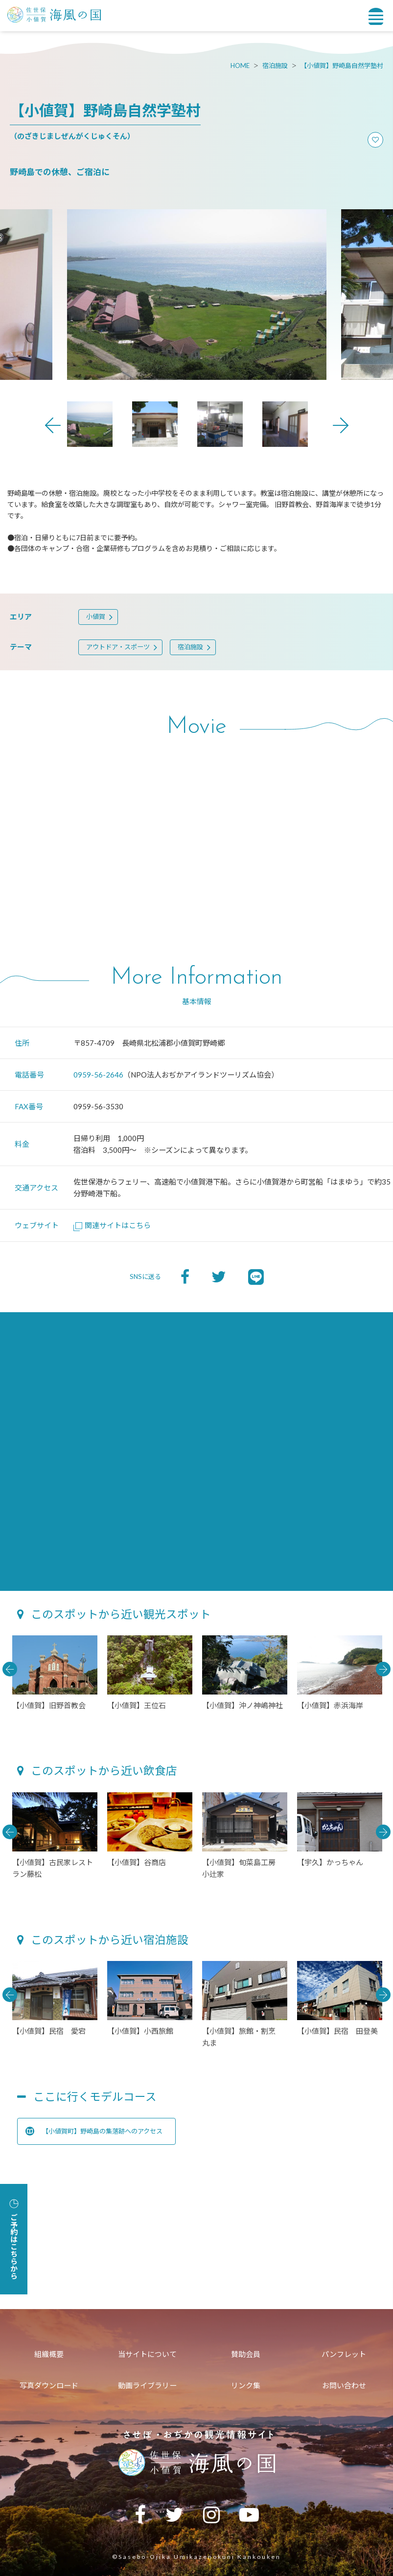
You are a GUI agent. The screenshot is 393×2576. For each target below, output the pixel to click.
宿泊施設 (275, 65)
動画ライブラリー (147, 2385)
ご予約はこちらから (14, 2239)
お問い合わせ (344, 2385)
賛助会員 (245, 2354)
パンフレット (344, 2354)
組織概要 (49, 2354)
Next (340, 425)
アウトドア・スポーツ (118, 647)
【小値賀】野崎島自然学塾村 (342, 65)
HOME (240, 65)
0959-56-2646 (98, 1074)
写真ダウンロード (49, 2385)
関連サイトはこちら (112, 1225)
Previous (53, 425)
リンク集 (245, 2385)
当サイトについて (147, 2354)
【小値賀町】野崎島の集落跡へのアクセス (93, 2131)
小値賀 (95, 616)
